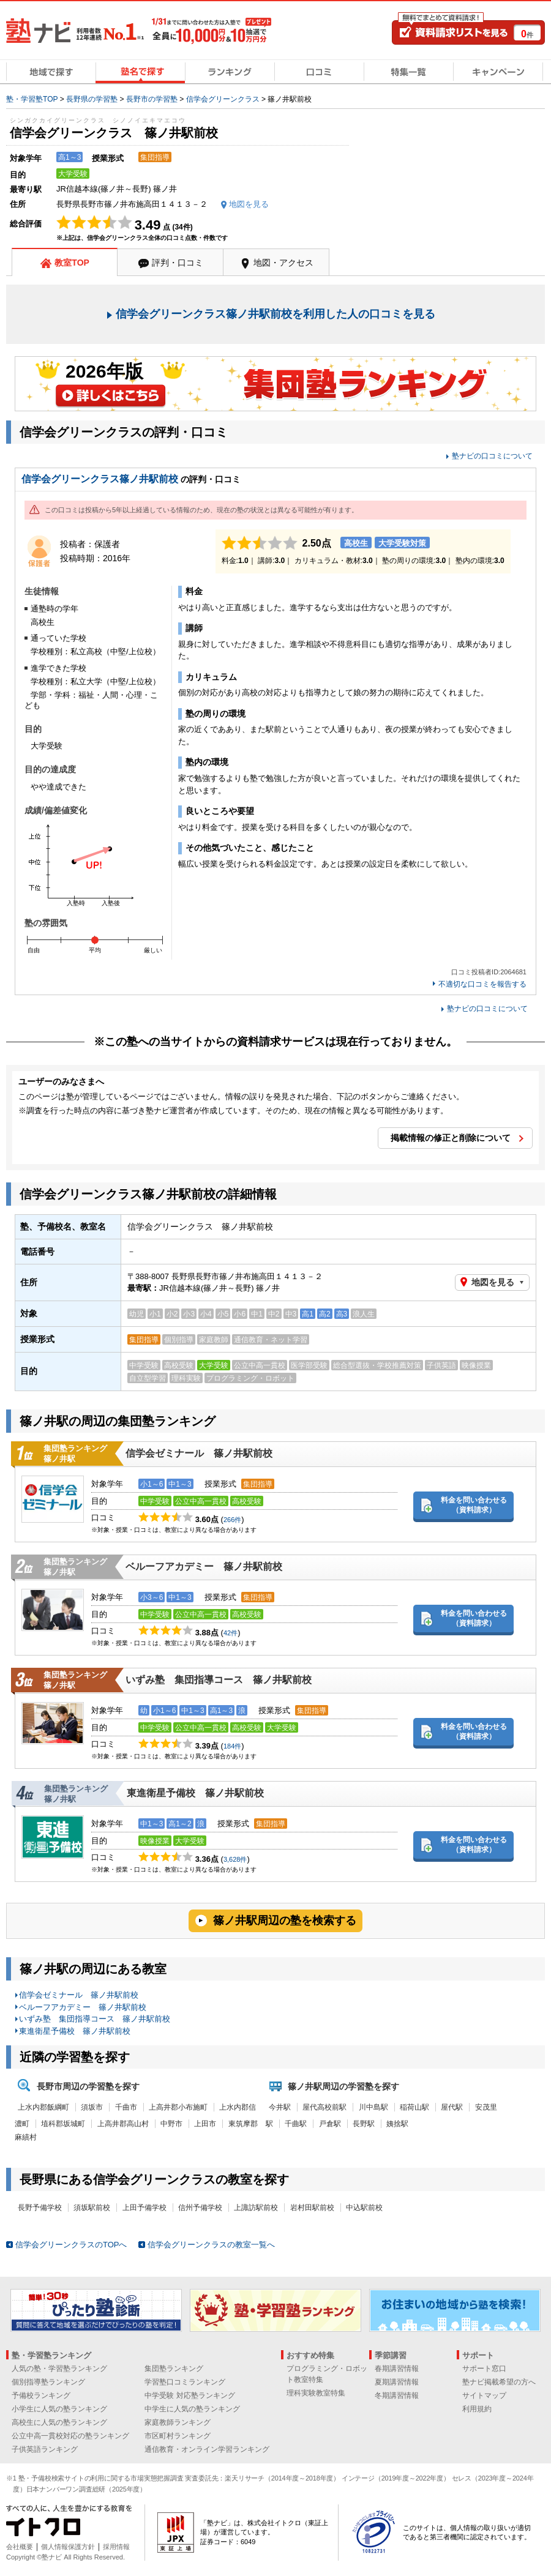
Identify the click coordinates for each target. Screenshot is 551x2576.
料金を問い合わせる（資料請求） (474, 1505)
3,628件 (235, 1859)
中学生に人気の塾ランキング (192, 2409)
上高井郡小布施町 (178, 2107)
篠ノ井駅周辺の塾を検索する (284, 1920)
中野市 (171, 2123)
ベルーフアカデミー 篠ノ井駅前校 (204, 1566)
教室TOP (71, 262)
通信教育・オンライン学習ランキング (206, 2449)
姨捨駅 (397, 2123)
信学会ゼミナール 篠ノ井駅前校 (199, 1453)
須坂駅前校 (91, 2207)
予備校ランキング (41, 2395)
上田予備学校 (144, 2207)
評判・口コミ (177, 262)
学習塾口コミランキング (184, 2382)
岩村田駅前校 (312, 2207)
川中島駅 (373, 2107)
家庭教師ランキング (177, 2422)
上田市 (205, 2123)
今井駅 (280, 2107)
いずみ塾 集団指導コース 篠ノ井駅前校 (219, 1679)
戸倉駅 (330, 2123)
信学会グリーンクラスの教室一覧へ (211, 2245)
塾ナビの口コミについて (492, 456)
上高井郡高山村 (123, 2123)
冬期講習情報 (397, 2395)
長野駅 (364, 2123)
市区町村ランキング (177, 2436)
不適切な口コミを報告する (482, 984)
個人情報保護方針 (68, 2546)
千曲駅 (296, 2123)
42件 (230, 1633)
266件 (232, 1519)
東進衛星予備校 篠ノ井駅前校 (195, 1793)
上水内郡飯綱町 (43, 2107)
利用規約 (477, 2409)
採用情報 (116, 2546)
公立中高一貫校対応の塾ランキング (70, 2436)
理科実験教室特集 (316, 2393)
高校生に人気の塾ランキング (59, 2422)
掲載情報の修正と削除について (451, 1138)
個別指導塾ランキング (48, 2382)
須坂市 (92, 2107)
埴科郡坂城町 (63, 2123)
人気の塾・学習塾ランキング (59, 2368)
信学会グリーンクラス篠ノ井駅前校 (99, 479)
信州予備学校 (200, 2207)
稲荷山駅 (414, 2107)
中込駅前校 (364, 2207)
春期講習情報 (397, 2368)
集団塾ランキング (173, 2368)
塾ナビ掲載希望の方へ (499, 2382)
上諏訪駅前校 (256, 2207)
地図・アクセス (283, 262)
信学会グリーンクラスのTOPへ (71, 2245)
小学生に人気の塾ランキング (59, 2409)
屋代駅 (452, 2107)
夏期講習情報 (397, 2382)
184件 (232, 1746)
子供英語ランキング (45, 2449)
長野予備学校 (40, 2207)
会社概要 (19, 2546)
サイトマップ (484, 2395)
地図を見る (492, 1282)
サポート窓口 (484, 2368)
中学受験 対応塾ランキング (189, 2395)
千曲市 (126, 2107)
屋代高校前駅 (324, 2107)
